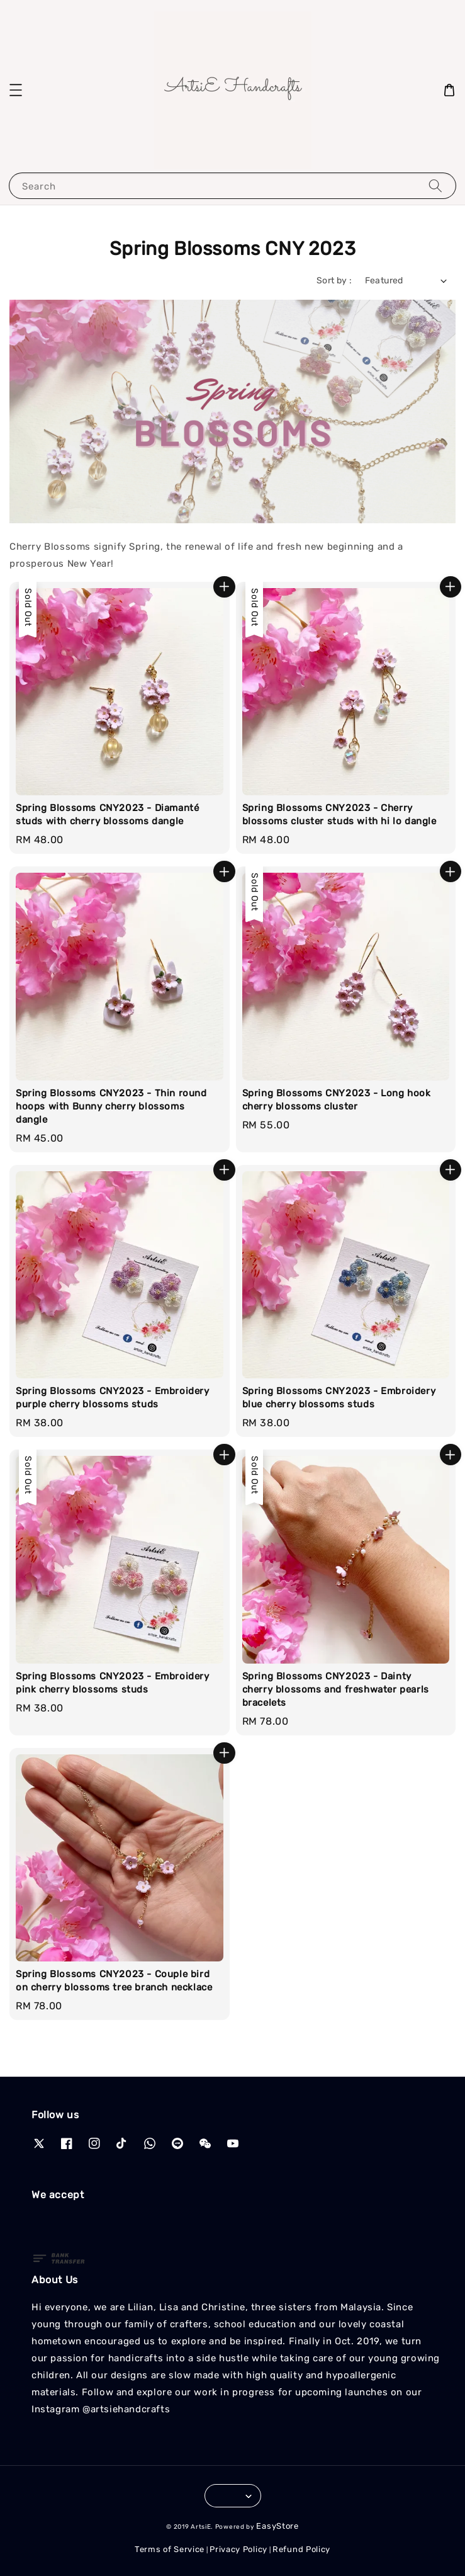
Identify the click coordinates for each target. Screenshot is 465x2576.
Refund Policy (301, 2549)
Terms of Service (169, 2549)
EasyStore (277, 2526)
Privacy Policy (238, 2549)
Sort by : (334, 280)
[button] (16, 90)
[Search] (435, 185)
